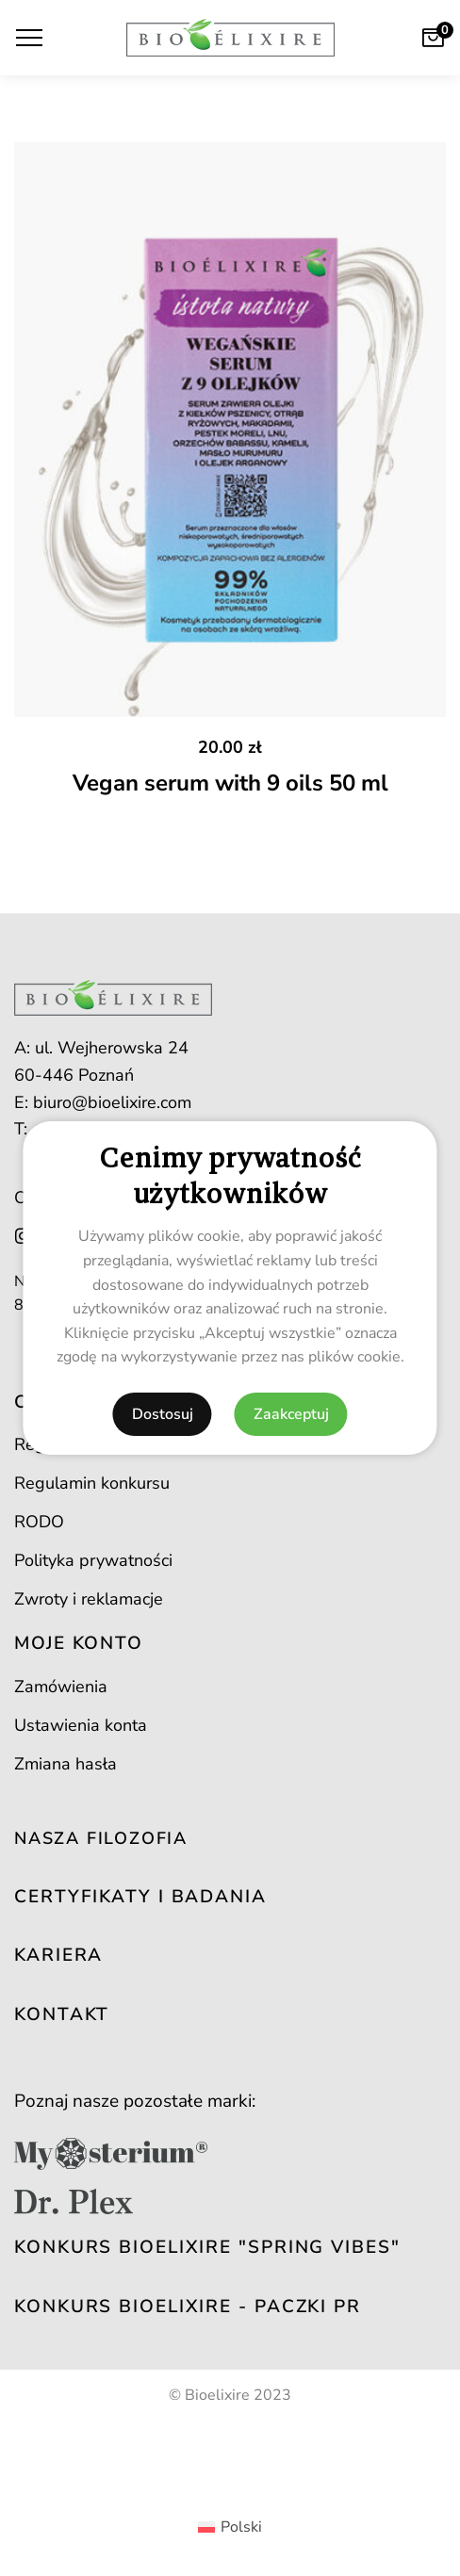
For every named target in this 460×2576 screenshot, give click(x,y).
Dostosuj (162, 1414)
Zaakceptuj (291, 1414)
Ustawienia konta (80, 1725)
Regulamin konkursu (92, 1483)
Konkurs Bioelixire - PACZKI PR (187, 2306)
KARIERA (58, 1955)
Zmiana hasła (65, 1764)
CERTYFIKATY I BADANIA (140, 1896)
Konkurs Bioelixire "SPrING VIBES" (207, 2247)
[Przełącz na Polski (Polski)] (230, 2527)
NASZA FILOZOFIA (101, 1838)
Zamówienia (60, 1686)
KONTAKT (61, 2014)
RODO (39, 1521)
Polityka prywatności (93, 1560)
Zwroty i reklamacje (88, 1599)
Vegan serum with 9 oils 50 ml (230, 783)
